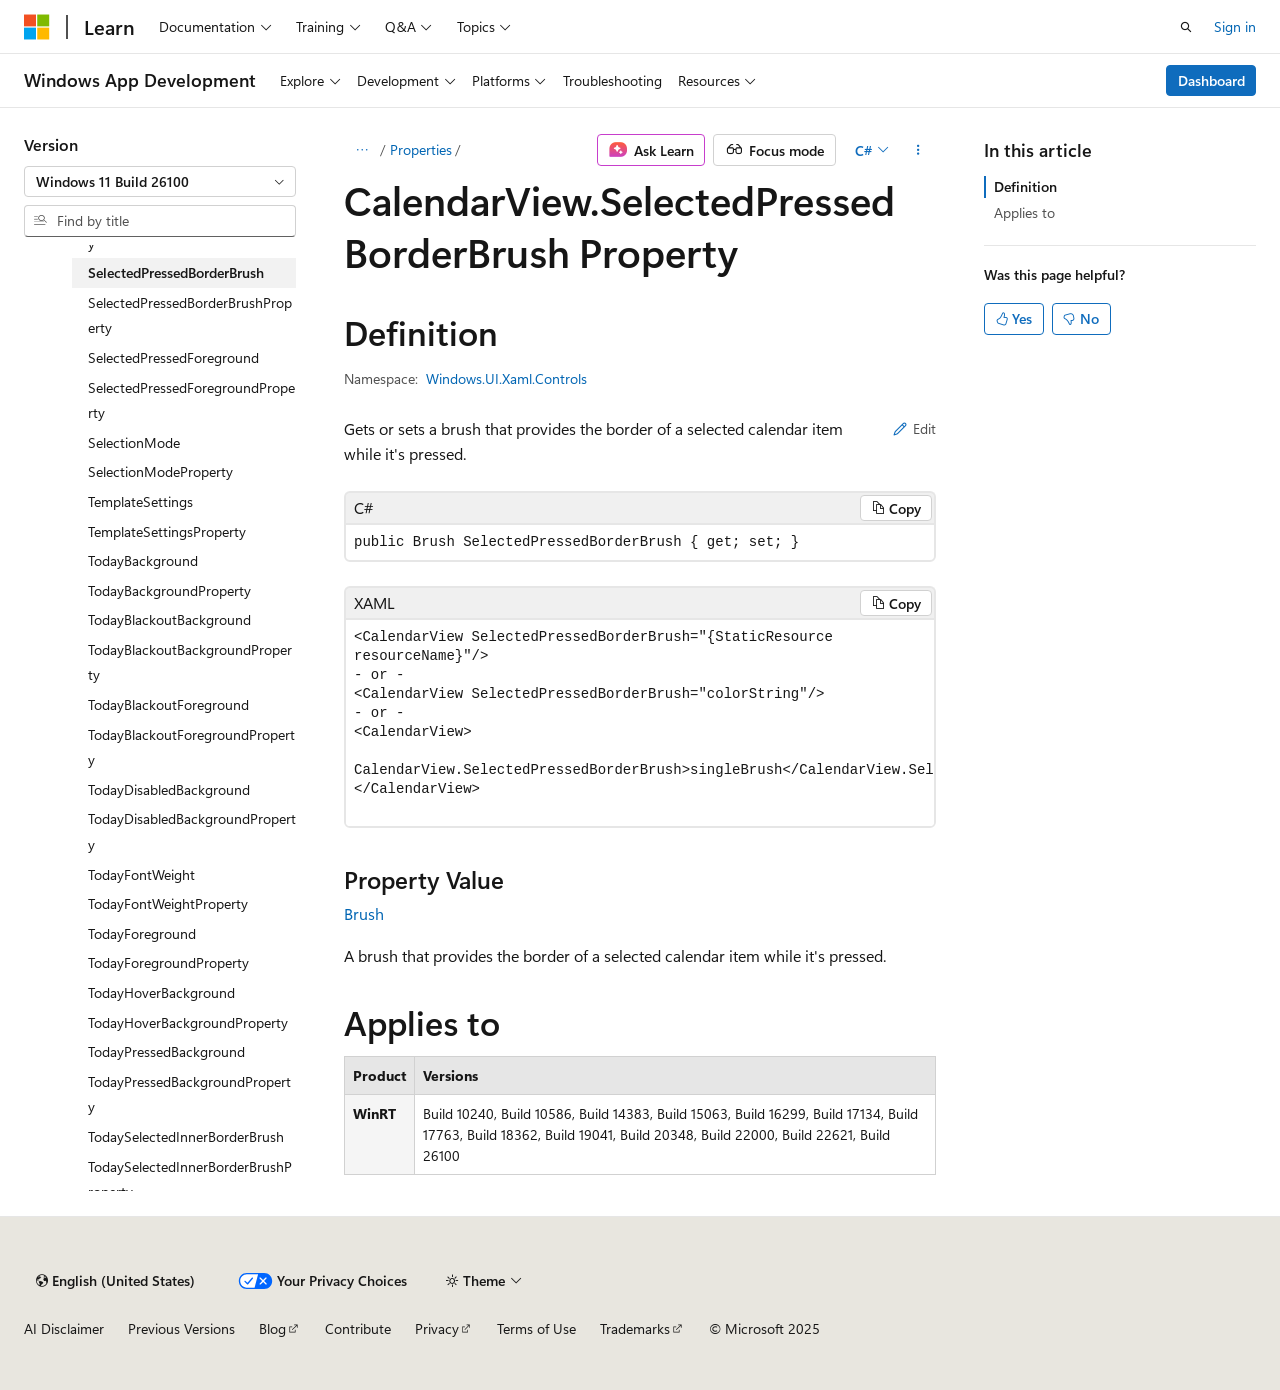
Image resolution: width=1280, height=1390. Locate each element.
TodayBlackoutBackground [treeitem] (169, 619)
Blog (272, 1328)
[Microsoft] (37, 27)
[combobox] (160, 182)
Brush (364, 913)
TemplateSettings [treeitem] (140, 501)
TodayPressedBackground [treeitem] (166, 1051)
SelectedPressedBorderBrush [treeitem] (176, 272)
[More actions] (918, 150)
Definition (1025, 186)
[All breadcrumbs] (361, 150)
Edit (914, 428)
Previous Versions (181, 1328)
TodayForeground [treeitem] (142, 933)
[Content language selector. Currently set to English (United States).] (115, 1281)
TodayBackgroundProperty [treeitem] (169, 590)
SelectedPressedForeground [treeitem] (173, 357)
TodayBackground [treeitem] (143, 560)
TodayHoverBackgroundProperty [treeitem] (188, 1022)
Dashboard (1211, 80)
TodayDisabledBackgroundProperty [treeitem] (192, 831)
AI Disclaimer (64, 1328)
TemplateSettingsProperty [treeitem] (167, 531)
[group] (640, 723)
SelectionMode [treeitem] (134, 442)
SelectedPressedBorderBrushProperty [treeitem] (190, 315)
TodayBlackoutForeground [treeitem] (168, 704)
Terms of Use (536, 1328)
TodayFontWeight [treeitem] (141, 874)
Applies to (1024, 212)
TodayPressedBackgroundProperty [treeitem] (189, 1094)
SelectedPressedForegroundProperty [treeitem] (191, 400)
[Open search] (1186, 27)
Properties (421, 149)
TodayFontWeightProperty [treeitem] (168, 903)
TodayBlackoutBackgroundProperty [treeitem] (190, 662)
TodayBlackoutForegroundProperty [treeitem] (191, 747)
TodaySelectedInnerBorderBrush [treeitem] (186, 1136)
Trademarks (635, 1328)
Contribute (358, 1328)
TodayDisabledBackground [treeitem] (169, 789)
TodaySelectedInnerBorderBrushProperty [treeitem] (190, 1179)
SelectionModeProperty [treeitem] (160, 471)
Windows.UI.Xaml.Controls (506, 378)
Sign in (1235, 26)
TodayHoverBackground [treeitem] (161, 992)
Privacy (437, 1328)
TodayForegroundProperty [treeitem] (168, 962)
